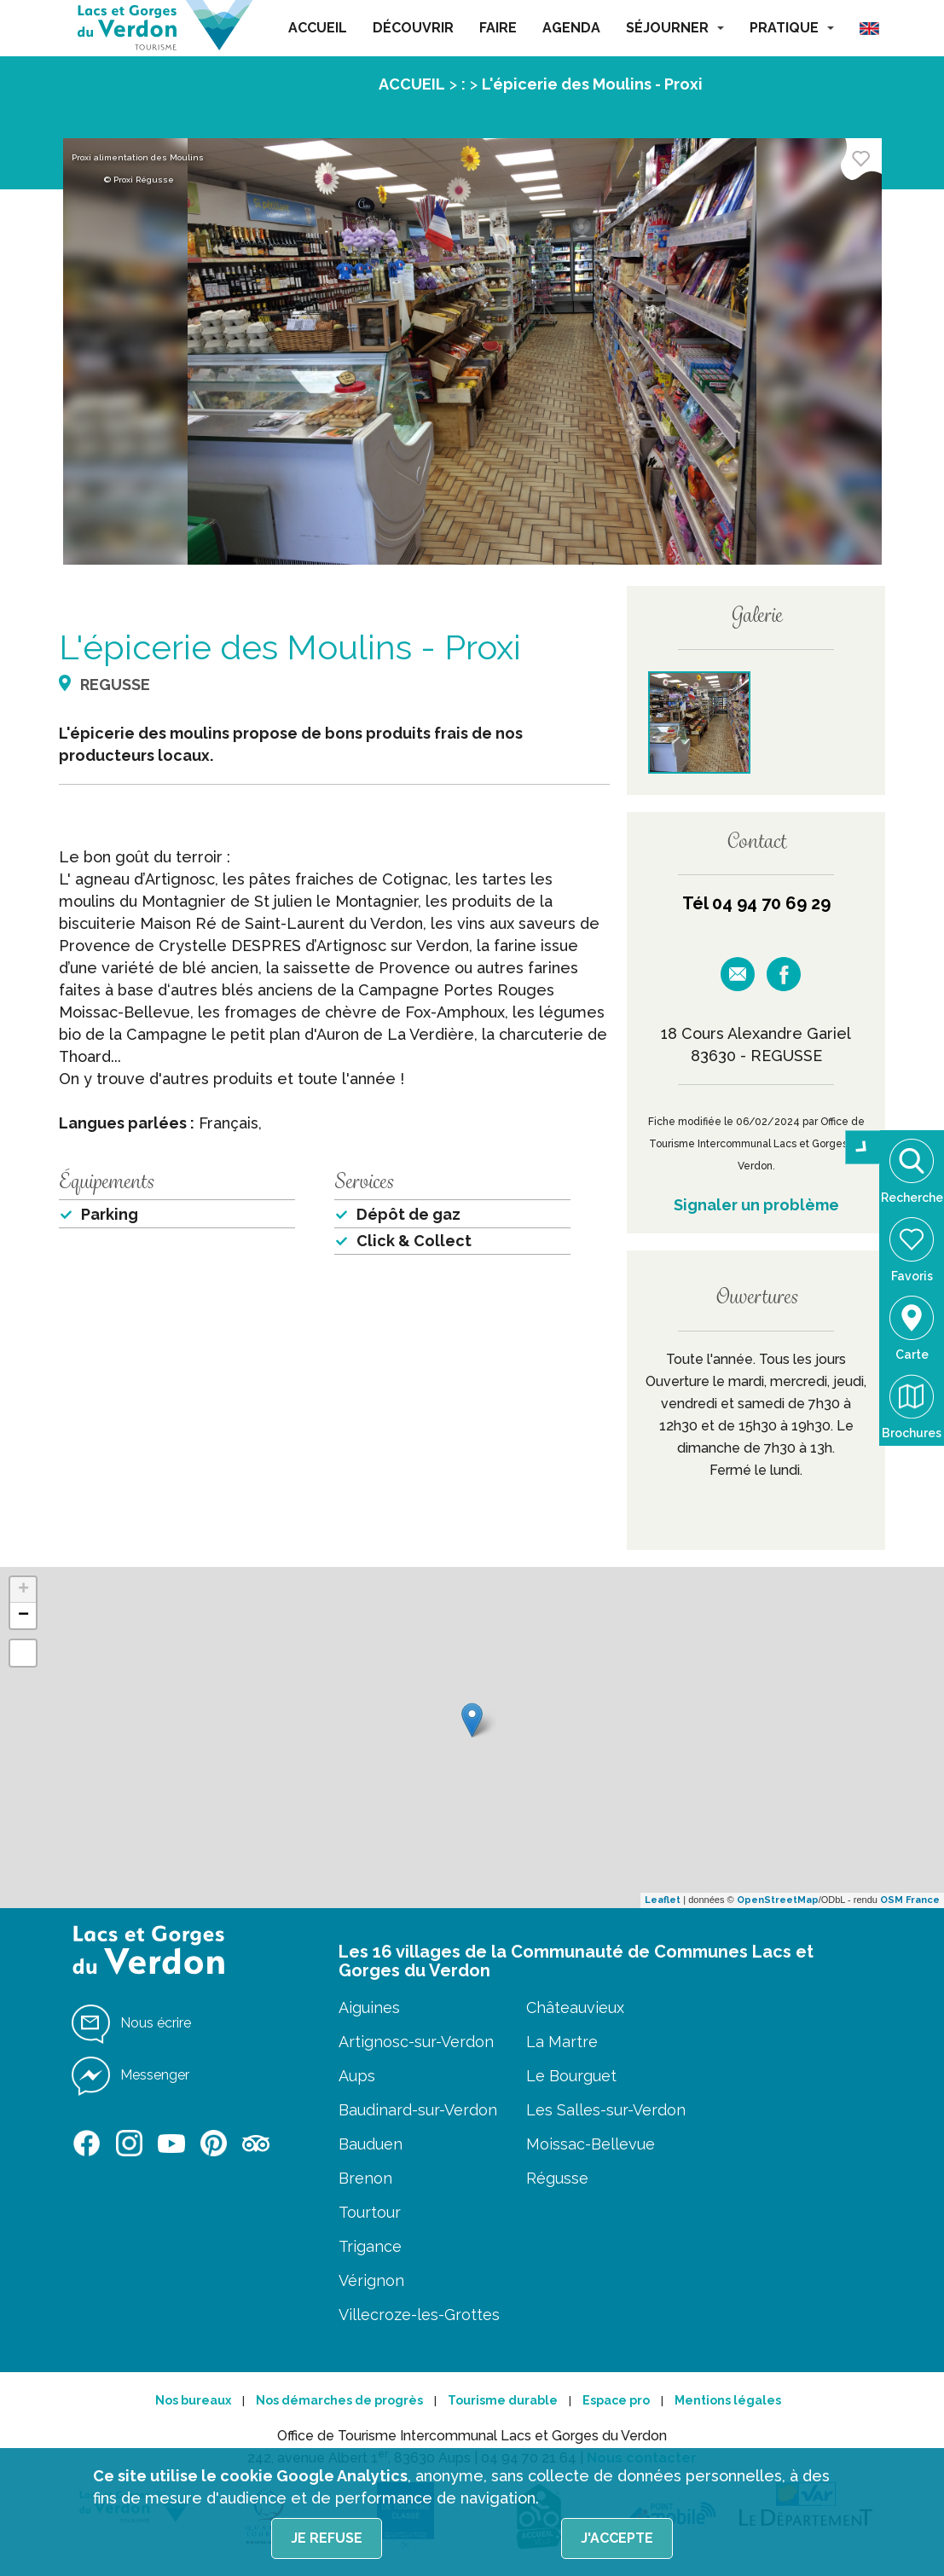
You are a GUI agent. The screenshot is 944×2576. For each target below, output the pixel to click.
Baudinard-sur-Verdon (418, 2110)
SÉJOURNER (675, 28)
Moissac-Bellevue (590, 2144)
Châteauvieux (575, 2007)
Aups (357, 2076)
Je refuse (326, 2538)
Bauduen (371, 2144)
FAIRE (498, 28)
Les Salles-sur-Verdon (606, 2110)
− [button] (23, 1615)
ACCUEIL (317, 28)
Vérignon (371, 2280)
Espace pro (616, 2400)
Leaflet (662, 1900)
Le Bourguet (571, 2076)
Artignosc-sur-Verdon (416, 2042)
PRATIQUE (792, 28)
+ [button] (23, 1590)
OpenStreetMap (778, 1900)
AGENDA (571, 28)
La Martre (562, 2042)
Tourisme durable (503, 2400)
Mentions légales (728, 2400)
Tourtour (370, 2212)
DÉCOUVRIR (413, 28)
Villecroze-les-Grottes (419, 2315)
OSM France (910, 1900)
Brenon (365, 2178)
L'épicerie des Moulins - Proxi (592, 84)
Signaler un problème (756, 1205)
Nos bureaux (193, 2400)
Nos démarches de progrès (339, 2400)
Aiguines (369, 2007)
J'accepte (617, 2538)
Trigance (370, 2246)
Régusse (557, 2178)
